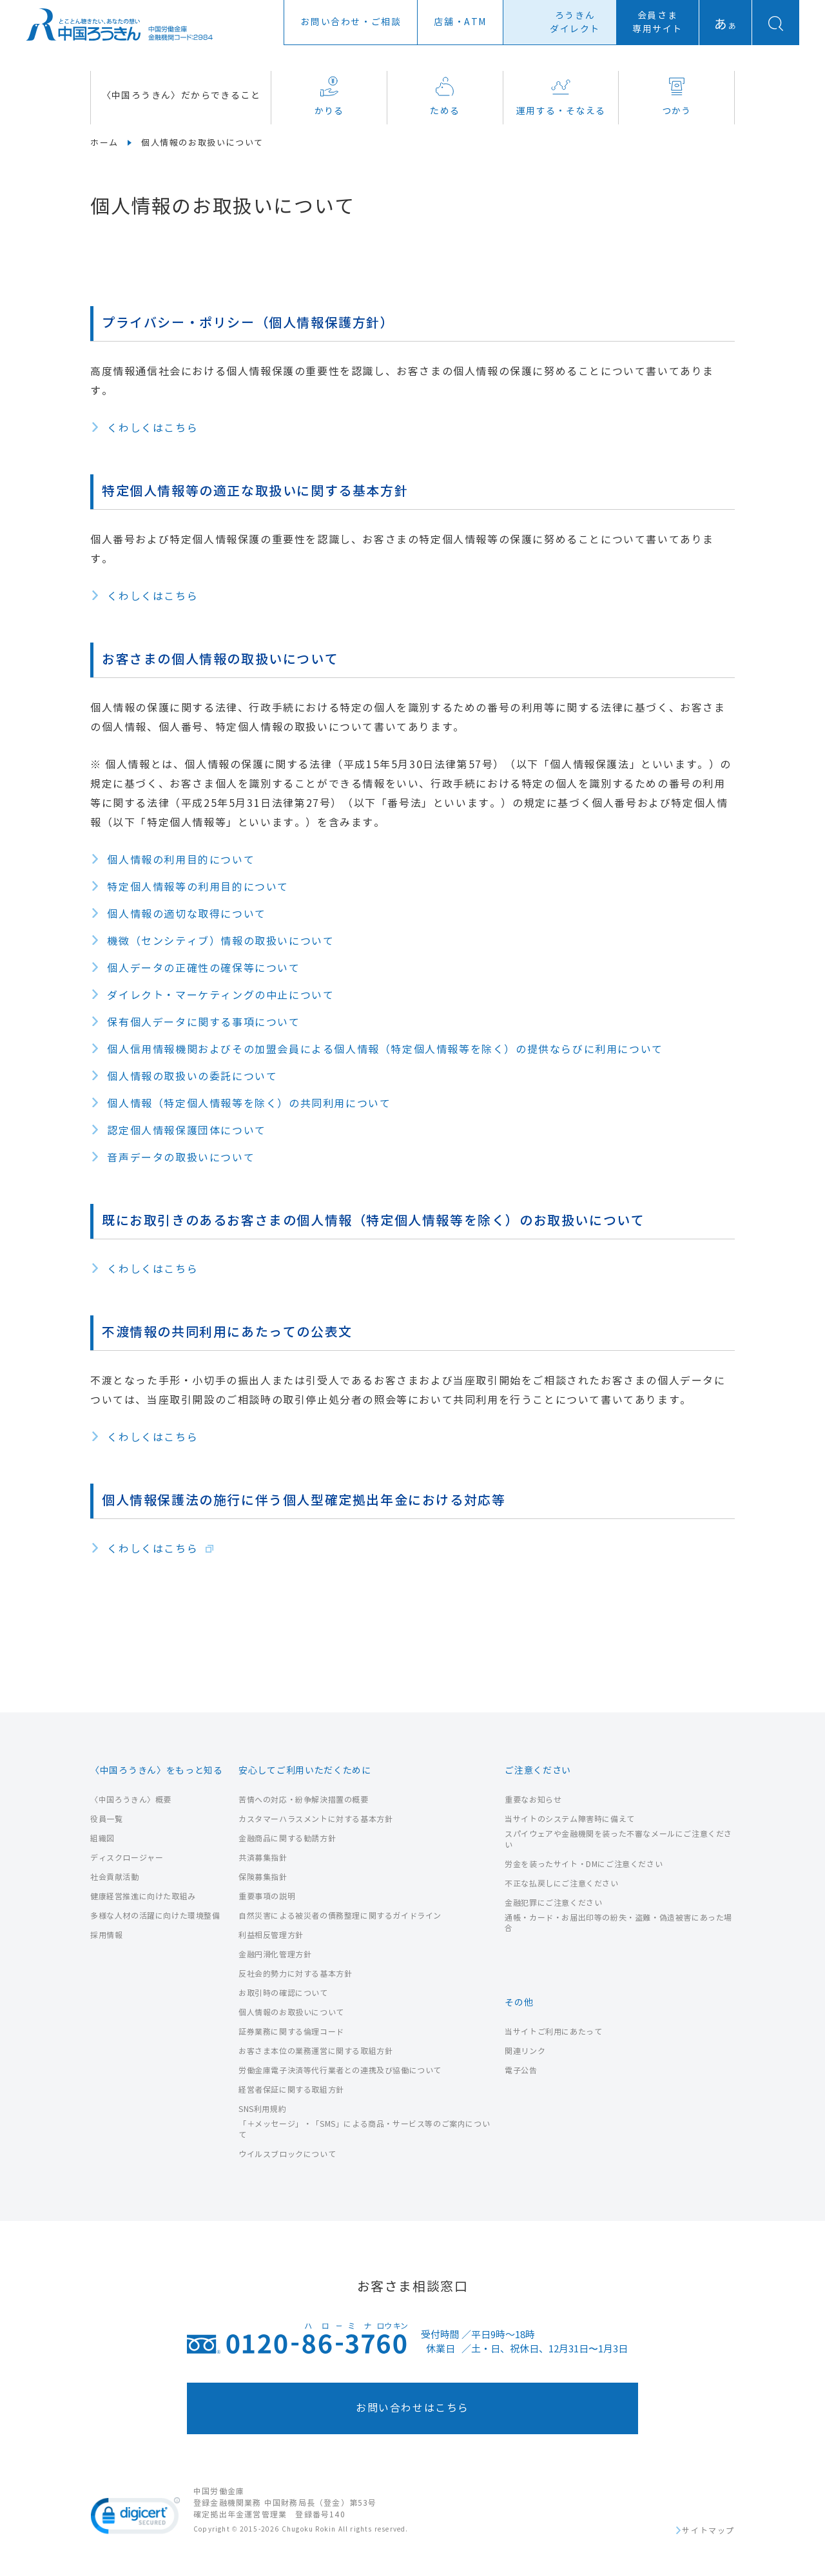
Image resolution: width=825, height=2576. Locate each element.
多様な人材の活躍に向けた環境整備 (155, 1916)
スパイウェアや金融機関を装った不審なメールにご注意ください (618, 1839)
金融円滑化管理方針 (274, 1954)
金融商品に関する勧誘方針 (287, 1838)
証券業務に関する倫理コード (291, 2032)
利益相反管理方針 (271, 1935)
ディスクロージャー (126, 1858)
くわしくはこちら (152, 428)
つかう (677, 96)
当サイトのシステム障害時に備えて (570, 1819)
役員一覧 (106, 1819)
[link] (135, 2518)
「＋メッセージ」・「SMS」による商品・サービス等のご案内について (364, 2129)
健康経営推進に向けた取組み (143, 1896)
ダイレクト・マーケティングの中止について (220, 995)
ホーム (104, 143)
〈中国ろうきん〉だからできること (181, 95)
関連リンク (525, 2051)
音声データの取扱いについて (181, 1158)
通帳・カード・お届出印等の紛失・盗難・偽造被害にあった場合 (618, 1923)
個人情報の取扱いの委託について (192, 1076)
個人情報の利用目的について (181, 860)
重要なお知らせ (533, 1800)
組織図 (102, 1838)
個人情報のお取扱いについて (291, 2012)
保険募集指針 (262, 1877)
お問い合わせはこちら (412, 2408)
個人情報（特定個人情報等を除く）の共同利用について (249, 1104)
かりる (329, 96)
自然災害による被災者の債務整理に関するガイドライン (340, 1916)
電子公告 (521, 2070)
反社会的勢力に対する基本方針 (295, 1974)
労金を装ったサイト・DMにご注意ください (584, 1864)
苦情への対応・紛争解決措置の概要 (303, 1800)
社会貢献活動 (114, 1877)
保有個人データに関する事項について (203, 1022)
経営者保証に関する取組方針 (291, 2090)
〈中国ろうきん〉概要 (130, 1800)
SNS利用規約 (262, 2109)
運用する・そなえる (561, 96)
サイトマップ (708, 2530)
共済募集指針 (262, 1858)
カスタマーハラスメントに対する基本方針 (315, 1819)
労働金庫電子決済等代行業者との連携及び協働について (340, 2070)
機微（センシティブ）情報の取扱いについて (220, 941)
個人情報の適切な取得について (186, 914)
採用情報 (106, 1935)
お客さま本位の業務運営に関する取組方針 (315, 2051)
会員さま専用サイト (657, 22)
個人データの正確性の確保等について (203, 968)
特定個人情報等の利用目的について (198, 887)
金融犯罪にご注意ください (553, 1903)
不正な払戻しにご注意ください (561, 1883)
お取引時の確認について (283, 1993)
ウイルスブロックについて (287, 2154)
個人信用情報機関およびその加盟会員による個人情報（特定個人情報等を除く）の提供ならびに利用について (385, 1049)
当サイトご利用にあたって (553, 2032)
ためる (445, 96)
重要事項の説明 (266, 1896)
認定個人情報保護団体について (186, 1131)
